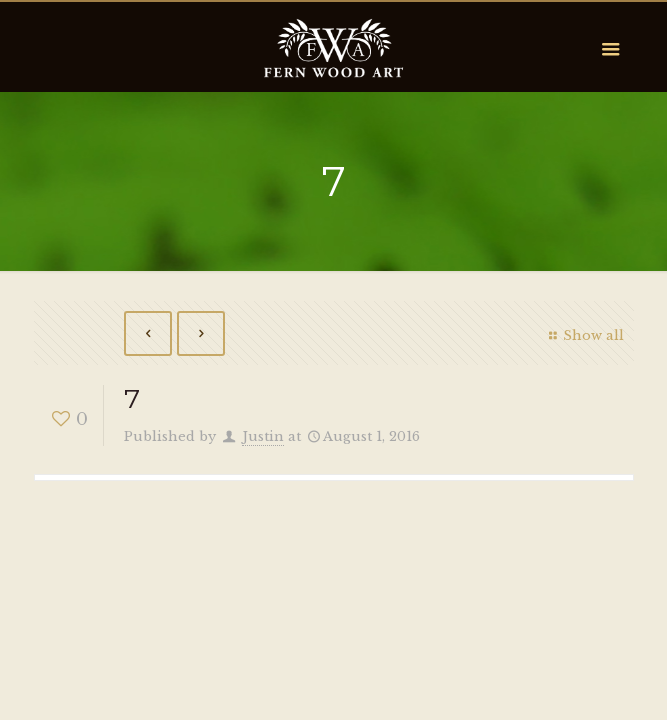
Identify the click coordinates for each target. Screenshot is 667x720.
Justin (263, 436)
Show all (583, 335)
